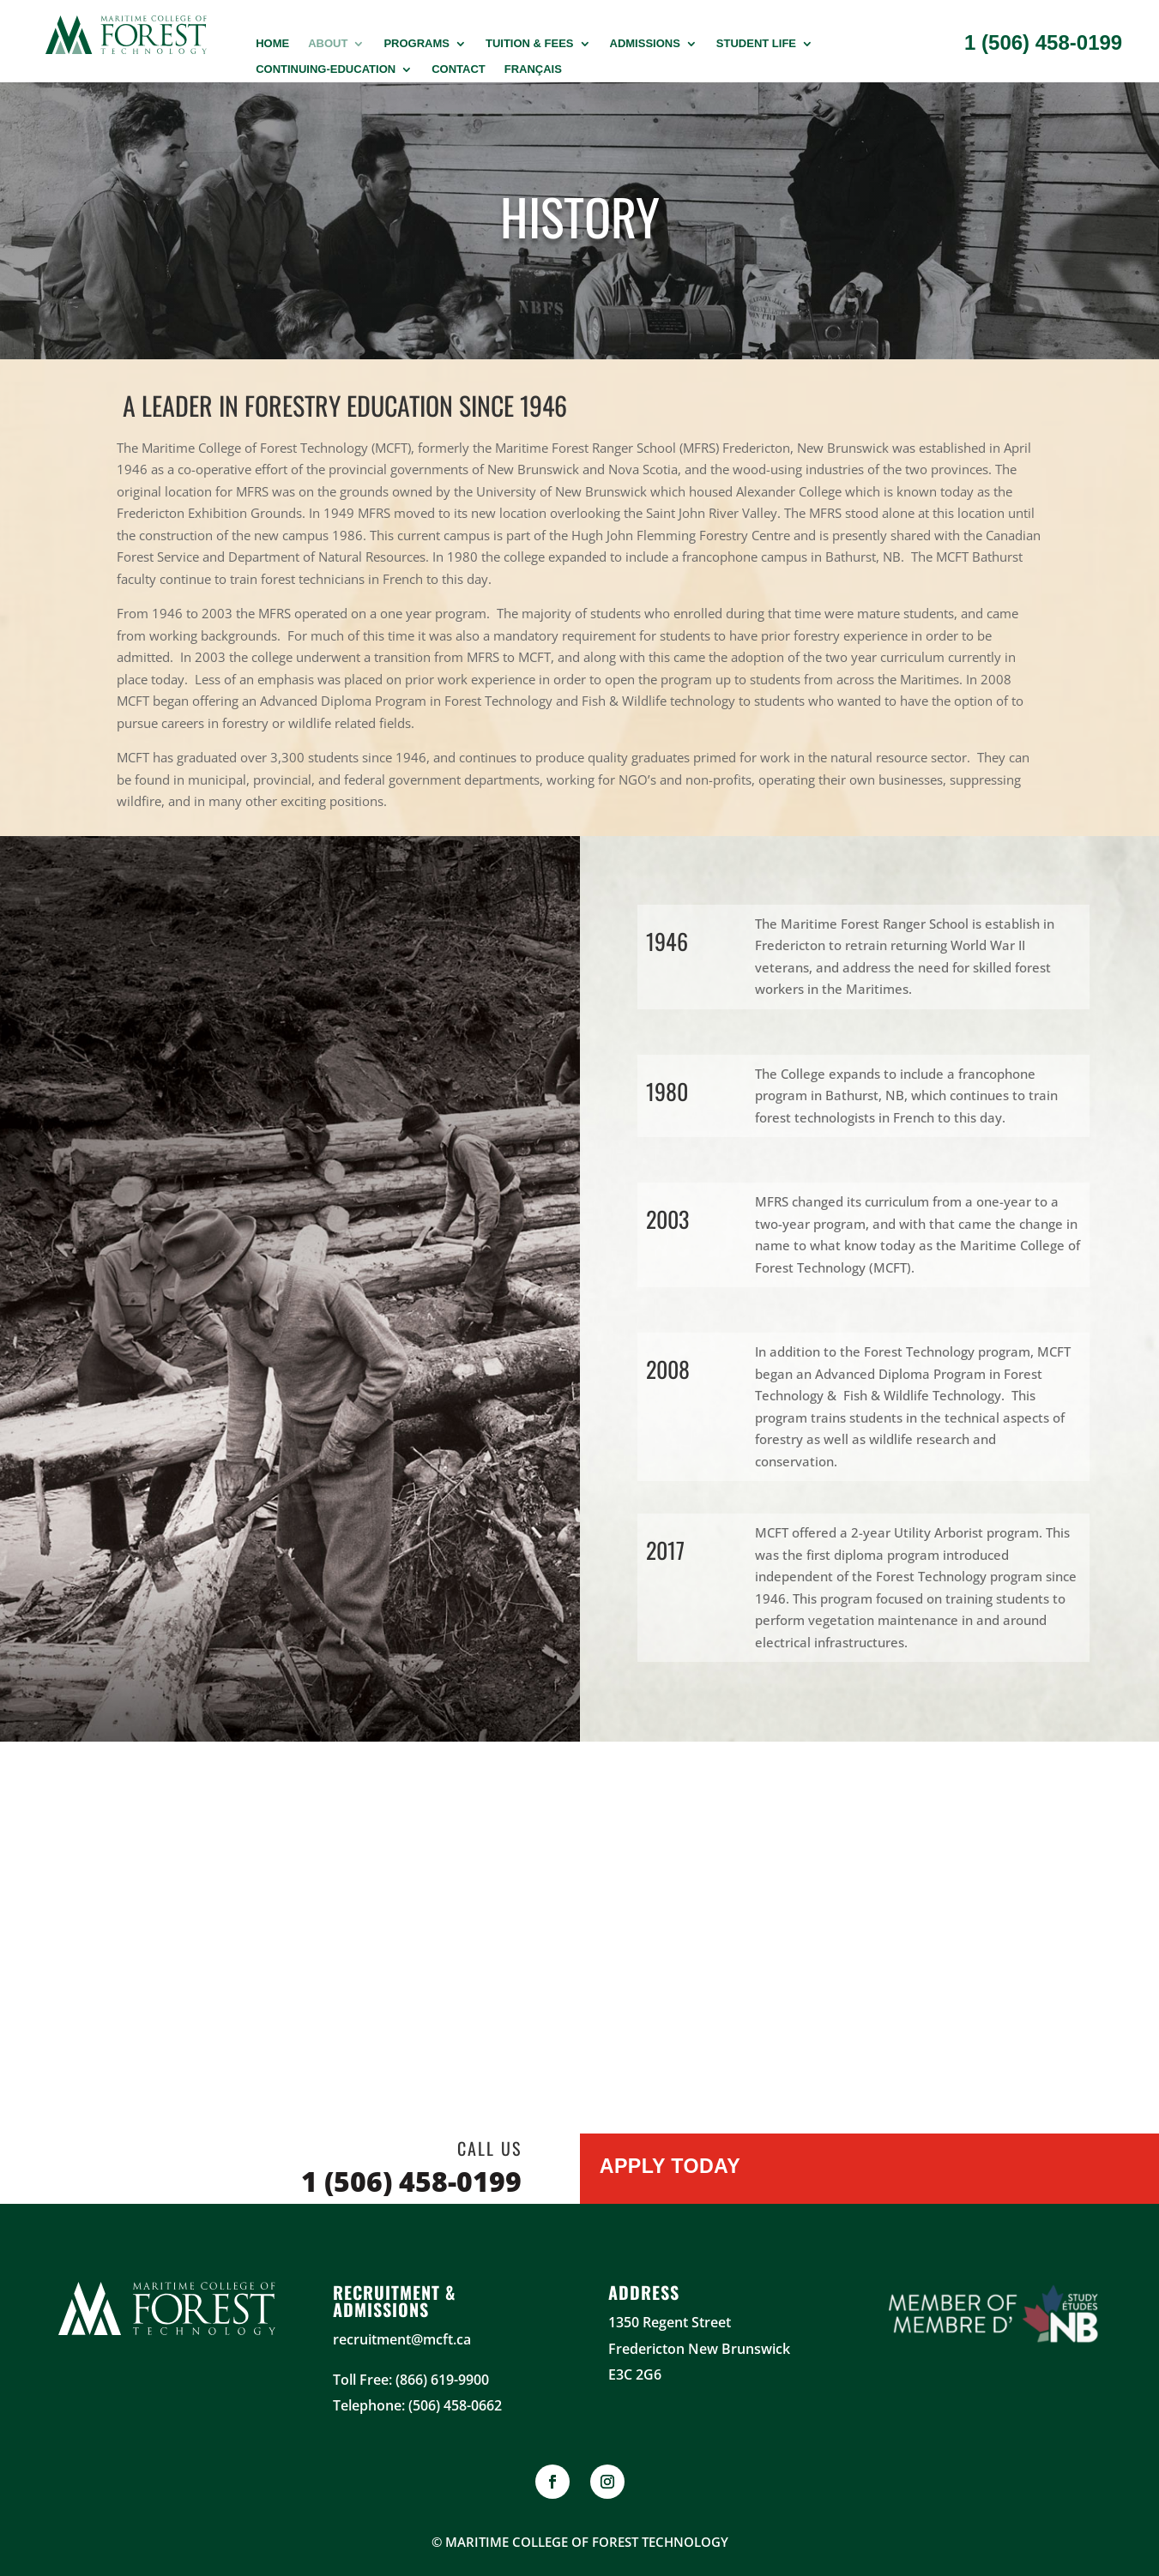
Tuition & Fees (530, 44)
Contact (459, 69)
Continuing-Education (325, 69)
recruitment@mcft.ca (402, 2339)
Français (533, 69)
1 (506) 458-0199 (1043, 42)
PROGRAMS (416, 44)
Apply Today (671, 2167)
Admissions (645, 44)
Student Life (756, 44)
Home (272, 44)
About (327, 44)
